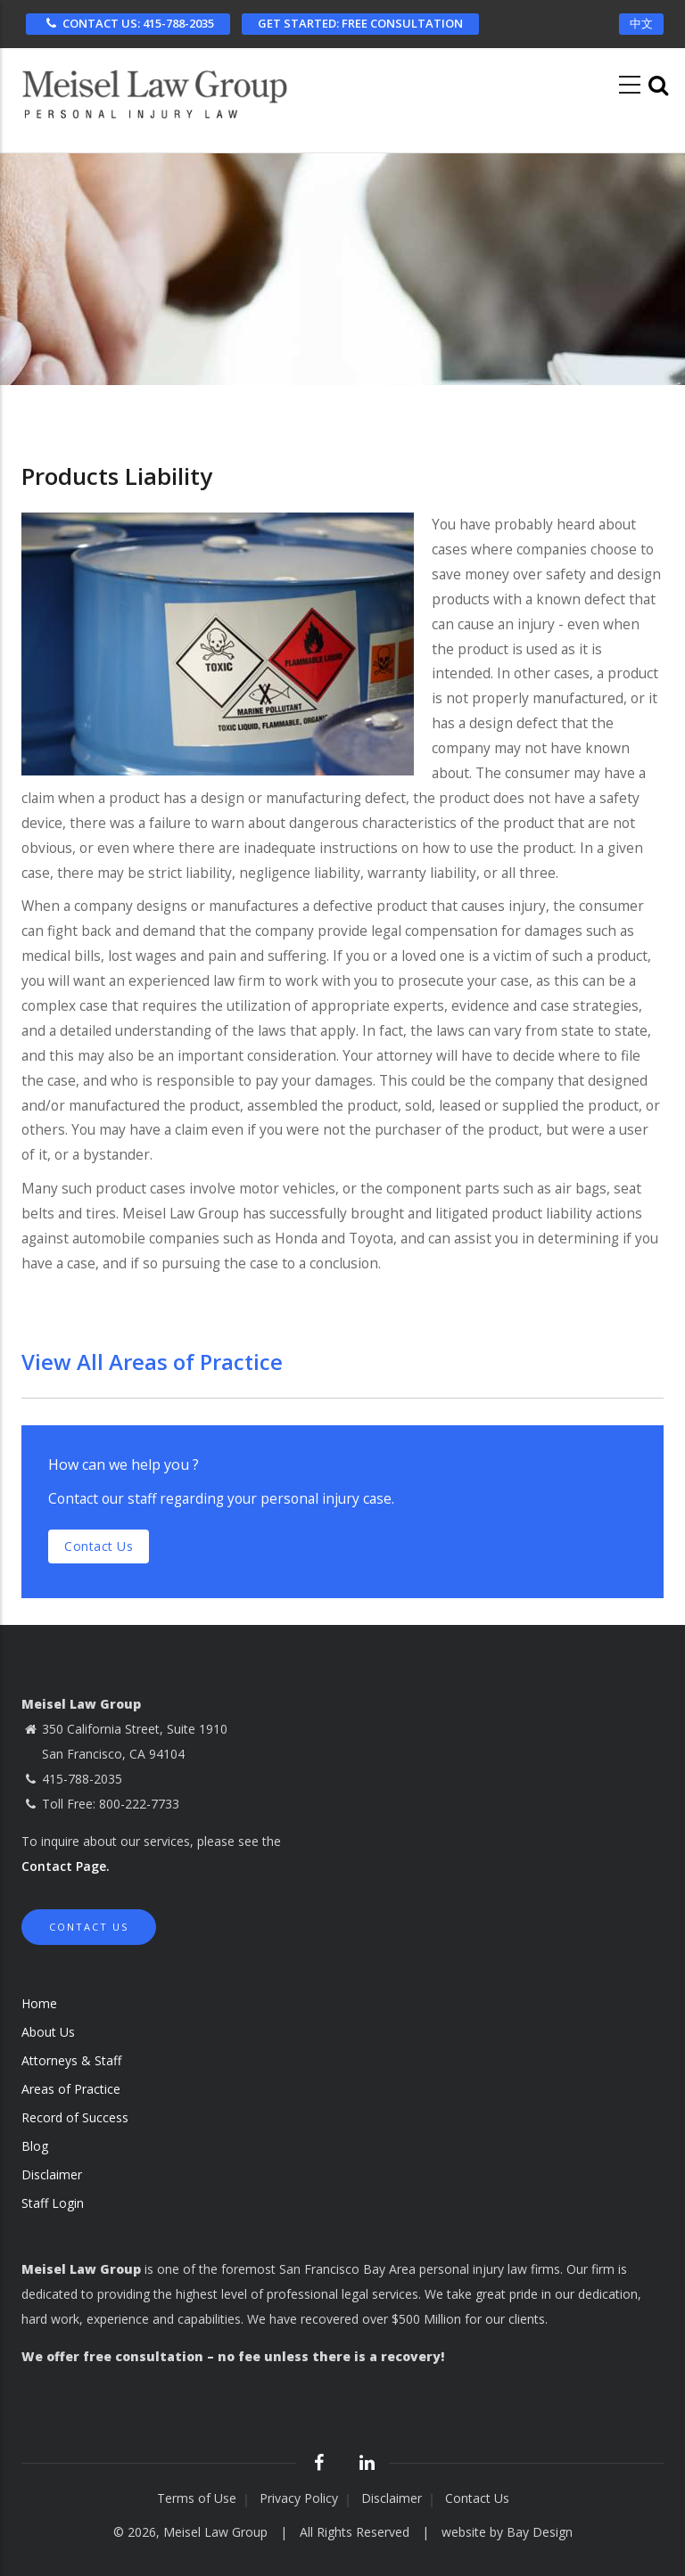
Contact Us (88, 1926)
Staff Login (52, 2203)
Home (39, 2003)
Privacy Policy (299, 2498)
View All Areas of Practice (152, 1361)
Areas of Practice (70, 2088)
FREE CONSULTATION (360, 23)
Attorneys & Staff (71, 2060)
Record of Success (74, 2117)
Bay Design (540, 2531)
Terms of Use (196, 2498)
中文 (641, 23)
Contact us (98, 1546)
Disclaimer (51, 2174)
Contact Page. (65, 1866)
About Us (48, 2031)
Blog (34, 2145)
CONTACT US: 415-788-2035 (128, 23)
